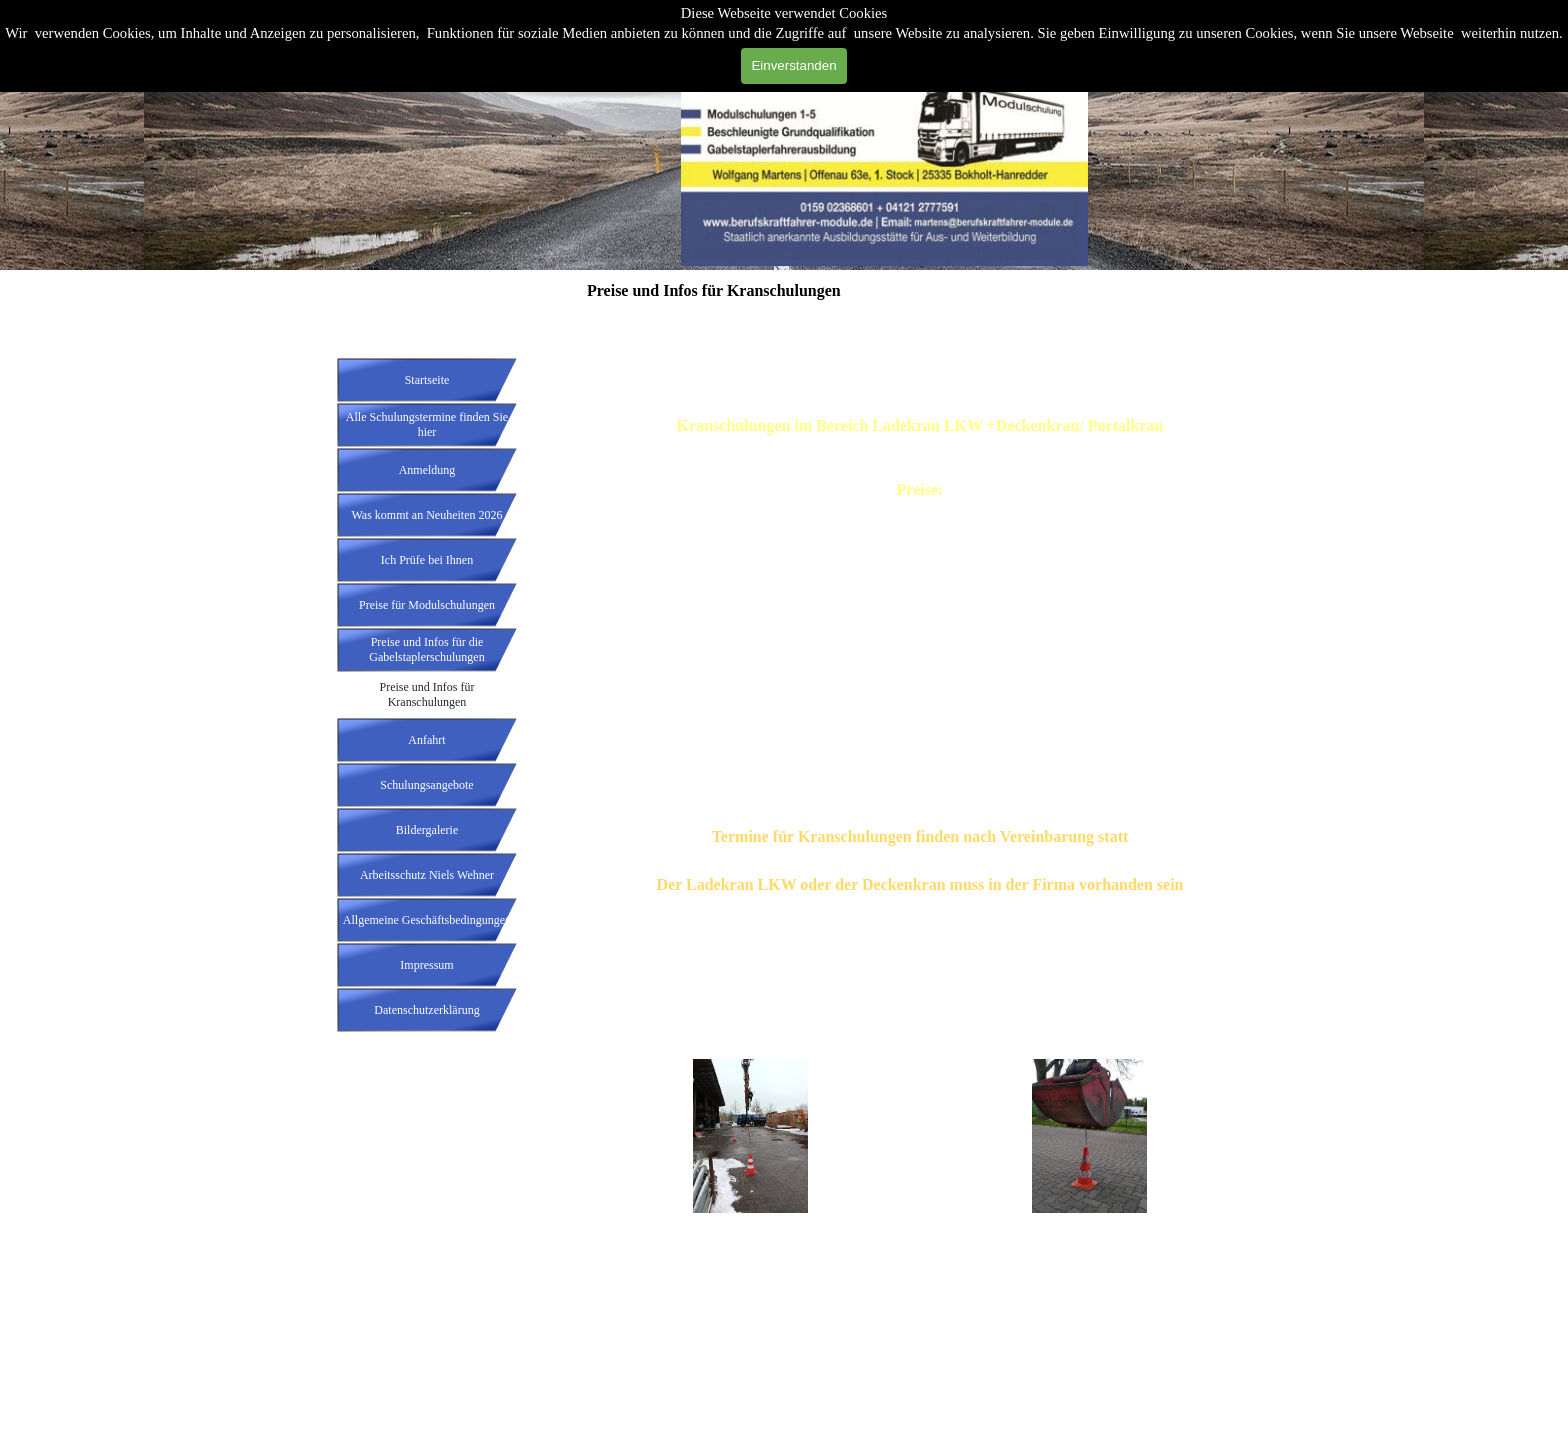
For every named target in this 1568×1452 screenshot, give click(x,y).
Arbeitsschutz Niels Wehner (427, 875)
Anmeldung (427, 470)
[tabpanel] (920, 673)
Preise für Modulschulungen (427, 605)
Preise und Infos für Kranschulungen (427, 694)
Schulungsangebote (426, 785)
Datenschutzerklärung (426, 1010)
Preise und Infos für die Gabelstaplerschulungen (426, 649)
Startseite (427, 380)
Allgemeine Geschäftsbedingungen (427, 920)
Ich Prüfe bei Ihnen (427, 560)
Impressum (426, 965)
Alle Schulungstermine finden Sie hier (427, 424)
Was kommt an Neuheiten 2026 (426, 515)
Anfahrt (426, 740)
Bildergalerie (427, 830)
